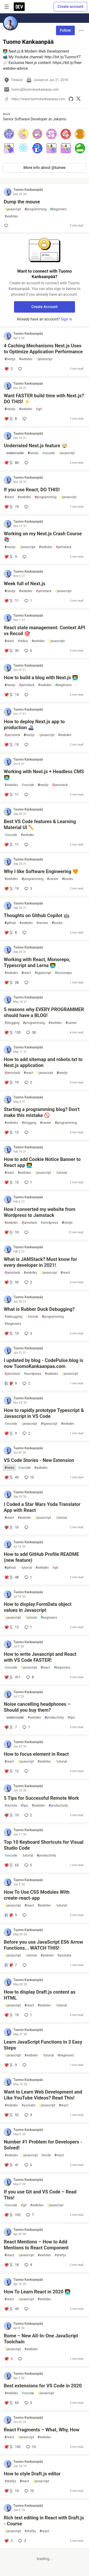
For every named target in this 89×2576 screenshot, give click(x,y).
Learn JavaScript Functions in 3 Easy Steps (43, 2045)
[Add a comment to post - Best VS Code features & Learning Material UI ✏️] (11, 844)
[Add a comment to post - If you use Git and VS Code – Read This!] (12, 2215)
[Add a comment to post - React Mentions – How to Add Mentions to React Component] (11, 2265)
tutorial (61, 1172)
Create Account (44, 307)
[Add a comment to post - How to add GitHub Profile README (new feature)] (11, 1577)
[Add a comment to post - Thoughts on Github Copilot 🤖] (10, 932)
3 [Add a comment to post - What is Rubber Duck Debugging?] (27, 1333)
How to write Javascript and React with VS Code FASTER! (40, 1657)
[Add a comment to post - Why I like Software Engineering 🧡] (11, 888)
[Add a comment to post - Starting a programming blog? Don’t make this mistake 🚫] (11, 1132)
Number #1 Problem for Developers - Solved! (43, 2145)
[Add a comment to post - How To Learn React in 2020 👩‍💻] (11, 2309)
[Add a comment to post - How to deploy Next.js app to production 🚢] (11, 744)
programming (35, 209)
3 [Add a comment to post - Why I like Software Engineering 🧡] (27, 888)
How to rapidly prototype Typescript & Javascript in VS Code (44, 1413)
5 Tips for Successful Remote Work (41, 1798)
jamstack (63, 547)
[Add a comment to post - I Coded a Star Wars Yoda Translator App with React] (11, 1527)
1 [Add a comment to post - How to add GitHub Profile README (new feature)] (27, 1577)
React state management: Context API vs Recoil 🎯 (44, 630)
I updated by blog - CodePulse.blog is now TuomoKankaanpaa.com (43, 1363)
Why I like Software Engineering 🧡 (41, 871)
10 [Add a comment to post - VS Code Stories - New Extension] (28, 1477)
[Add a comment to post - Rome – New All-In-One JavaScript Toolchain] (8, 2359)
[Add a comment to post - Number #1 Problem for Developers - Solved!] (11, 2165)
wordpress (49, 1222)
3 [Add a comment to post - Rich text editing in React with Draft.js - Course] (21, 2541)
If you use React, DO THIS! (32, 489)
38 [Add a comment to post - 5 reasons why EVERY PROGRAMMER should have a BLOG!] (30, 1032)
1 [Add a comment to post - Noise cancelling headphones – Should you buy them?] (26, 1727)
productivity (54, 1717)
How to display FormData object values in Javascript (37, 1607)
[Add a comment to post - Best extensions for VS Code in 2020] (11, 2403)
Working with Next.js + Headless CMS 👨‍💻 (44, 774)
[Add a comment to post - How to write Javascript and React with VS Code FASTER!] (12, 1677)
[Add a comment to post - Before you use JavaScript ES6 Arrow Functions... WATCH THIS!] (10, 1965)
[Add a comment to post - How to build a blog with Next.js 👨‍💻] (11, 694)
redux (23, 641)
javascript (13, 209)
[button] (9, 134)
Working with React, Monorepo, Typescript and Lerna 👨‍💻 (37, 962)
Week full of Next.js (24, 583)
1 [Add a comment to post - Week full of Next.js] (27, 601)
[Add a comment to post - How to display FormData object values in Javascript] (11, 1627)
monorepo (63, 972)
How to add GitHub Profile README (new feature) (41, 1557)
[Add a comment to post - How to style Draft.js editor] (11, 2491)
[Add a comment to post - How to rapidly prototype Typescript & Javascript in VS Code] (10, 1433)
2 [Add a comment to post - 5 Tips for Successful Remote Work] (27, 1815)
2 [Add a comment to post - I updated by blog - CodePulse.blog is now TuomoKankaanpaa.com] (26, 1383)
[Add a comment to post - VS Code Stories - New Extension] (11, 1477)
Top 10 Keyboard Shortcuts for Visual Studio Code (44, 1845)
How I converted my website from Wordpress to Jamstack (39, 1212)
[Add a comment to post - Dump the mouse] (7, 225)
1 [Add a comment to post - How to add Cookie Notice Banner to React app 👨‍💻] (27, 1182)
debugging (13, 1316)
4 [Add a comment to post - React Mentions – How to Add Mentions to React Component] (27, 2265)
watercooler (14, 453)
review (42, 922)
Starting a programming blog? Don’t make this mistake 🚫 (42, 1112)
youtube (64, 1955)
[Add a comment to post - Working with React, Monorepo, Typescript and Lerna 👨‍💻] (11, 982)
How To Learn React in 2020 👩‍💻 (37, 2292)
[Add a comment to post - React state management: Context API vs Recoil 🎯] (11, 650)
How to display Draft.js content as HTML (39, 1995)
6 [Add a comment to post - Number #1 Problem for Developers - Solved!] (27, 2165)
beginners (58, 209)
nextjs (10, 359)
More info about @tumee (44, 167)
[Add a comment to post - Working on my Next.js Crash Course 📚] (10, 556)
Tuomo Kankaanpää (28, 190)
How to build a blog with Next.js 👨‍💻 (41, 677)
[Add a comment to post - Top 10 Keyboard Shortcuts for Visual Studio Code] (11, 1865)
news (9, 1467)
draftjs (60, 2255)
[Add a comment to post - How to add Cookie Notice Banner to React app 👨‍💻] (11, 1182)
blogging (12, 1022)
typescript (43, 972)
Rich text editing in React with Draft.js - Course (44, 2521)
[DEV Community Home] (19, 6)
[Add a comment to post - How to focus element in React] (11, 1771)
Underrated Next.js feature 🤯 (35, 445)
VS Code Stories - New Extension (39, 1460)
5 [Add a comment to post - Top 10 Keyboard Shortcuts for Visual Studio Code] (27, 1865)
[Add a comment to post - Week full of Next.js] (11, 600)
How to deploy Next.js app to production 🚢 (34, 724)
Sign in (66, 319)
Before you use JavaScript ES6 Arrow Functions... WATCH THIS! (43, 1945)
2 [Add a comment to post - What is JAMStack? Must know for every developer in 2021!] (27, 1282)
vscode (48, 453)
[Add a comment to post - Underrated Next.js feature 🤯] (11, 462)
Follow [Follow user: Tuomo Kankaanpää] (65, 30)
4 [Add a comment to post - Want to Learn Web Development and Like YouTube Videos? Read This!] (27, 2115)
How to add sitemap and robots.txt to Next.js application (43, 1062)
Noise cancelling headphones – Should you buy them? (37, 1707)
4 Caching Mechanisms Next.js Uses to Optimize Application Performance (43, 348)
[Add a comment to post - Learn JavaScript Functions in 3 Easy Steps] (10, 2065)
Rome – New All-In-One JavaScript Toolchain (41, 2339)
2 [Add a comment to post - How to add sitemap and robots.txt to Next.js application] (27, 1082)
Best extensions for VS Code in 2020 (43, 2386)
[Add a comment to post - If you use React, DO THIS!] (11, 506)
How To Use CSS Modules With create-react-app (37, 1895)
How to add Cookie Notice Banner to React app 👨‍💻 (42, 1162)
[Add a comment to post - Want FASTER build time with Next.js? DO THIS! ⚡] (10, 418)
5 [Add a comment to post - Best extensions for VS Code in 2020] (27, 2403)
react (9, 497)
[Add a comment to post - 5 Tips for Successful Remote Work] (11, 1815)
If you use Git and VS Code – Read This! (40, 2195)
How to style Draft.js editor (32, 2474)
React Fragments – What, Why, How (42, 2430)
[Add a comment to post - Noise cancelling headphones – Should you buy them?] (10, 1727)
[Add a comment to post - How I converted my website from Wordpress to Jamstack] (11, 1232)
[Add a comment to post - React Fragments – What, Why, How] (12, 2447)
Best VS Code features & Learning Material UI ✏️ (40, 824)
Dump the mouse (22, 202)
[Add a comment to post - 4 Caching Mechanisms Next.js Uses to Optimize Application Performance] (8, 368)
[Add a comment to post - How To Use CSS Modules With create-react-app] (10, 1915)
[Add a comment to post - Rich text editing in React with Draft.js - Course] (8, 2541)
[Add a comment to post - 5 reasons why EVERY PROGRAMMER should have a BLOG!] (12, 1032)
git (39, 409)
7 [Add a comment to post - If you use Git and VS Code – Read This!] (29, 2215)
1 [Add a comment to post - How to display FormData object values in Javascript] (27, 1627)
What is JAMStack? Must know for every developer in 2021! (40, 1262)
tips (71, 1717)
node (46, 2155)
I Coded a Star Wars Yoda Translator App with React (42, 1507)
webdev (11, 216)
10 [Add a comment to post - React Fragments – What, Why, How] (30, 2447)
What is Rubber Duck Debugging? (39, 1309)
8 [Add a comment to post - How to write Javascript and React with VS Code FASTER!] (29, 1677)
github (10, 922)
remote (11, 1805)
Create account (70, 6)
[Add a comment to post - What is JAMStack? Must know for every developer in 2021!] (11, 1282)
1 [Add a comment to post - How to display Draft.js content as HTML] (27, 2015)
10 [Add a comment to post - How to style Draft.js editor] (28, 2491)
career (52, 878)
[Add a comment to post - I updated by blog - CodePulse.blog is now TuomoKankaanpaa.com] (10, 1383)
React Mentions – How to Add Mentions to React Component (36, 2245)
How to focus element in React (36, 1754)
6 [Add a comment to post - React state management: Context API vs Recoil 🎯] (27, 651)
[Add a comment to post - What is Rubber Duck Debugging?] (11, 1333)
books (67, 878)
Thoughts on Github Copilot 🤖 (37, 915)
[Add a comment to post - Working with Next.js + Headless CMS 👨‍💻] (11, 794)
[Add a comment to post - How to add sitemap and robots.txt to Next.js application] (11, 1082)
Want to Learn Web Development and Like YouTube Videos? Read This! (43, 2095)
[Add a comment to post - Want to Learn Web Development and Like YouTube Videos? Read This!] (11, 2115)
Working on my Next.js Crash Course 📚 (43, 536)
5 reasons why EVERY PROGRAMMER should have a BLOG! (44, 1012)
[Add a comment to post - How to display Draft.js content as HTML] (11, 2015)
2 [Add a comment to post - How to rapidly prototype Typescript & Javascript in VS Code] (26, 1433)
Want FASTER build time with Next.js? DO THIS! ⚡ (44, 398)
